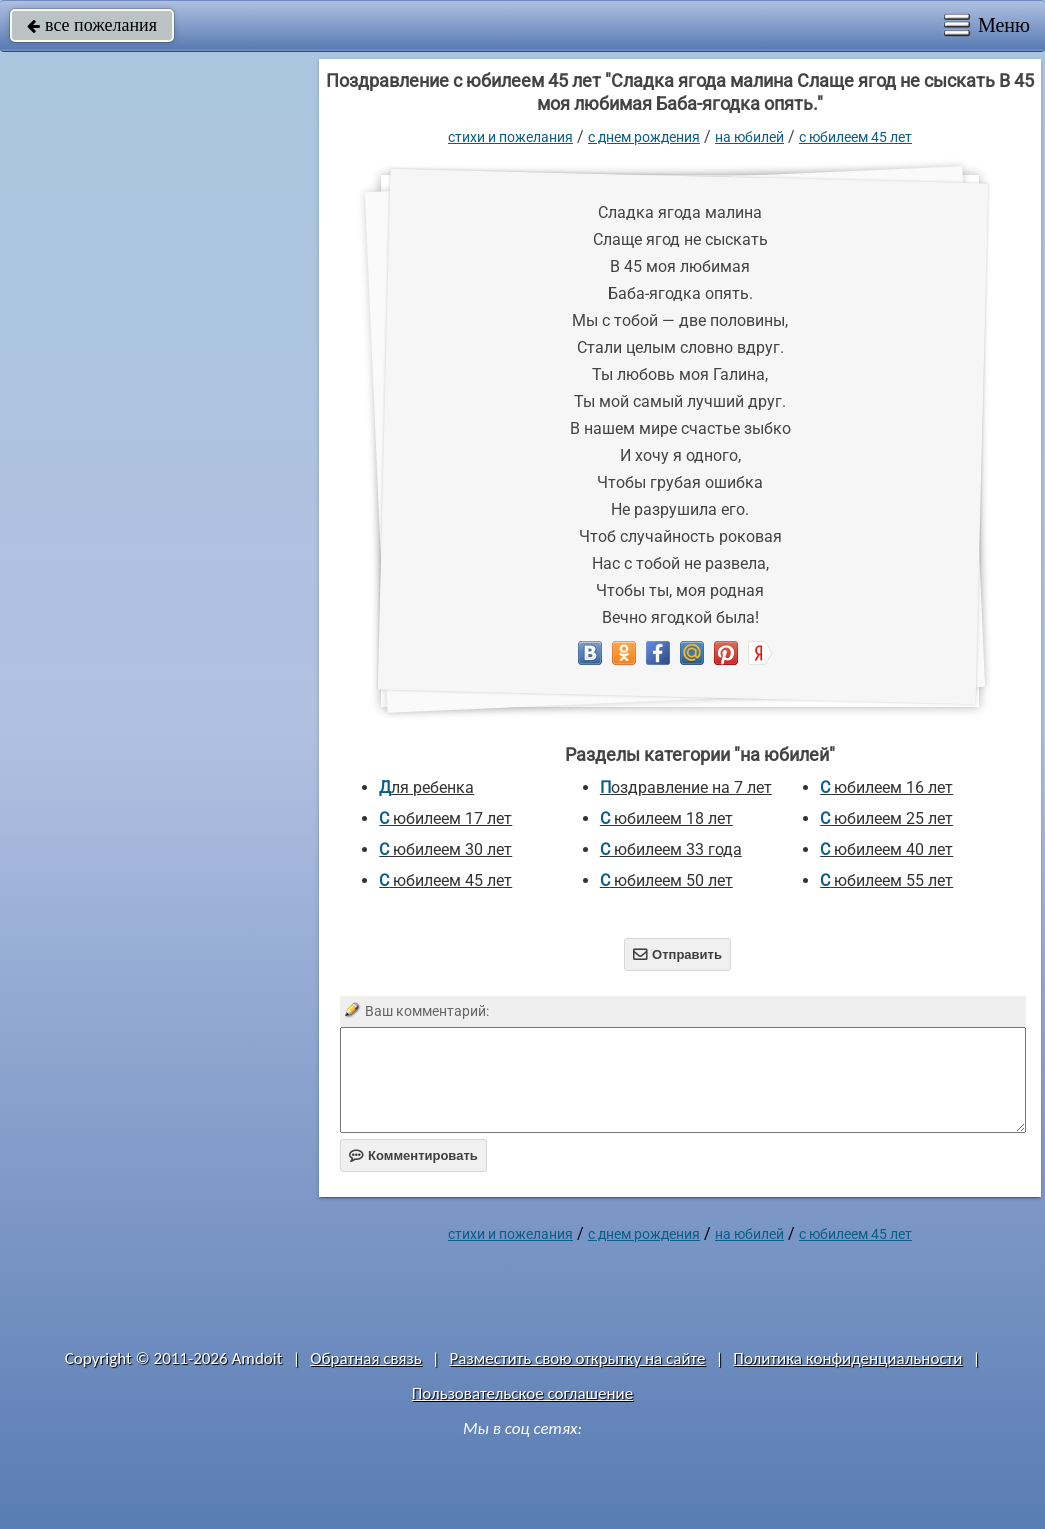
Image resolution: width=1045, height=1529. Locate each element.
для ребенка (426, 787)
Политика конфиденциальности (847, 1358)
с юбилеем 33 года (671, 849)
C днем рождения (644, 137)
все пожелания (92, 25)
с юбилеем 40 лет (886, 849)
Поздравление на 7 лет (686, 787)
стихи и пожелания (510, 137)
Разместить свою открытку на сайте (578, 1358)
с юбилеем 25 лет (886, 818)
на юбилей (749, 137)
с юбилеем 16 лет (886, 787)
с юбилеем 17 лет (445, 818)
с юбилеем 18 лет (666, 818)
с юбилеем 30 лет (445, 849)
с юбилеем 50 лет (666, 880)
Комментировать (413, 1155)
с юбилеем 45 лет (855, 137)
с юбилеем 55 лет (886, 880)
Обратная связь (366, 1358)
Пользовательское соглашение (522, 1393)
